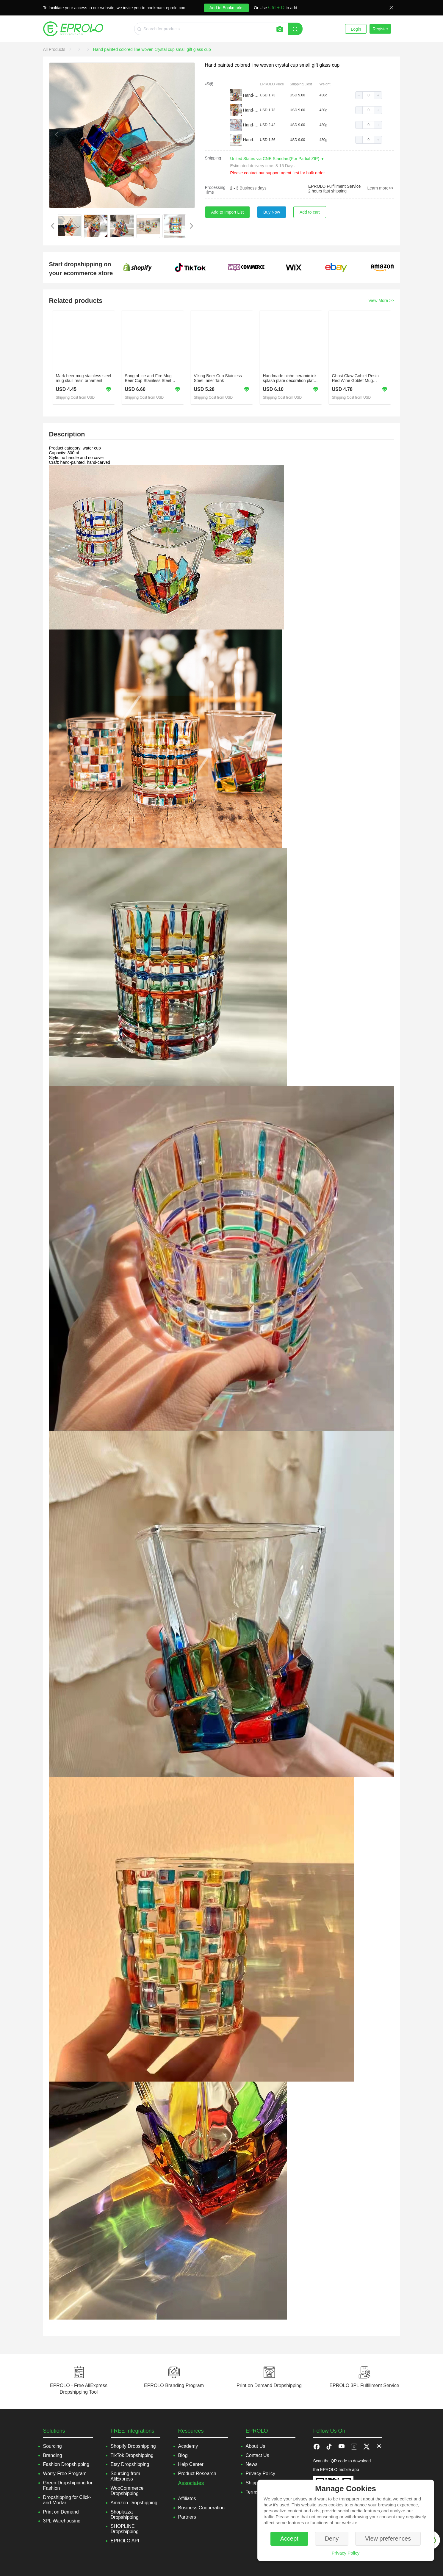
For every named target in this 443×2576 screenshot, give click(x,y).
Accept (289, 2538)
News (252, 2464)
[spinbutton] (368, 95)
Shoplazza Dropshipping (125, 2514)
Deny (332, 2538)
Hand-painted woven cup (251, 95)
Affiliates (187, 2498)
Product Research (197, 2473)
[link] (55, 49)
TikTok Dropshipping (132, 2455)
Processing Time (215, 190)
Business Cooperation (201, 2507)
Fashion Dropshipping (66, 2464)
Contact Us (257, 2455)
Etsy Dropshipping (130, 2464)
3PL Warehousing (62, 2520)
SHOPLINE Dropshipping (125, 2529)
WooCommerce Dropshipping (127, 2491)
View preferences (388, 2538)
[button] (359, 95)
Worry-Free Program (65, 2473)
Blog (183, 2455)
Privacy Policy (345, 2552)
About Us (255, 2446)
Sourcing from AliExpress (125, 2476)
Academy (188, 2446)
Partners (187, 2516)
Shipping (213, 158)
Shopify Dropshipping (133, 2446)
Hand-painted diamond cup (251, 110)
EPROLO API (125, 2540)
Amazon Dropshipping (134, 2502)
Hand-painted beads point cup (251, 125)
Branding (52, 2455)
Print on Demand (61, 2511)
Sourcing (52, 2446)
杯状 (209, 84)
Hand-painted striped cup (251, 139)
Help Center (191, 2464)
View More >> (381, 300)
